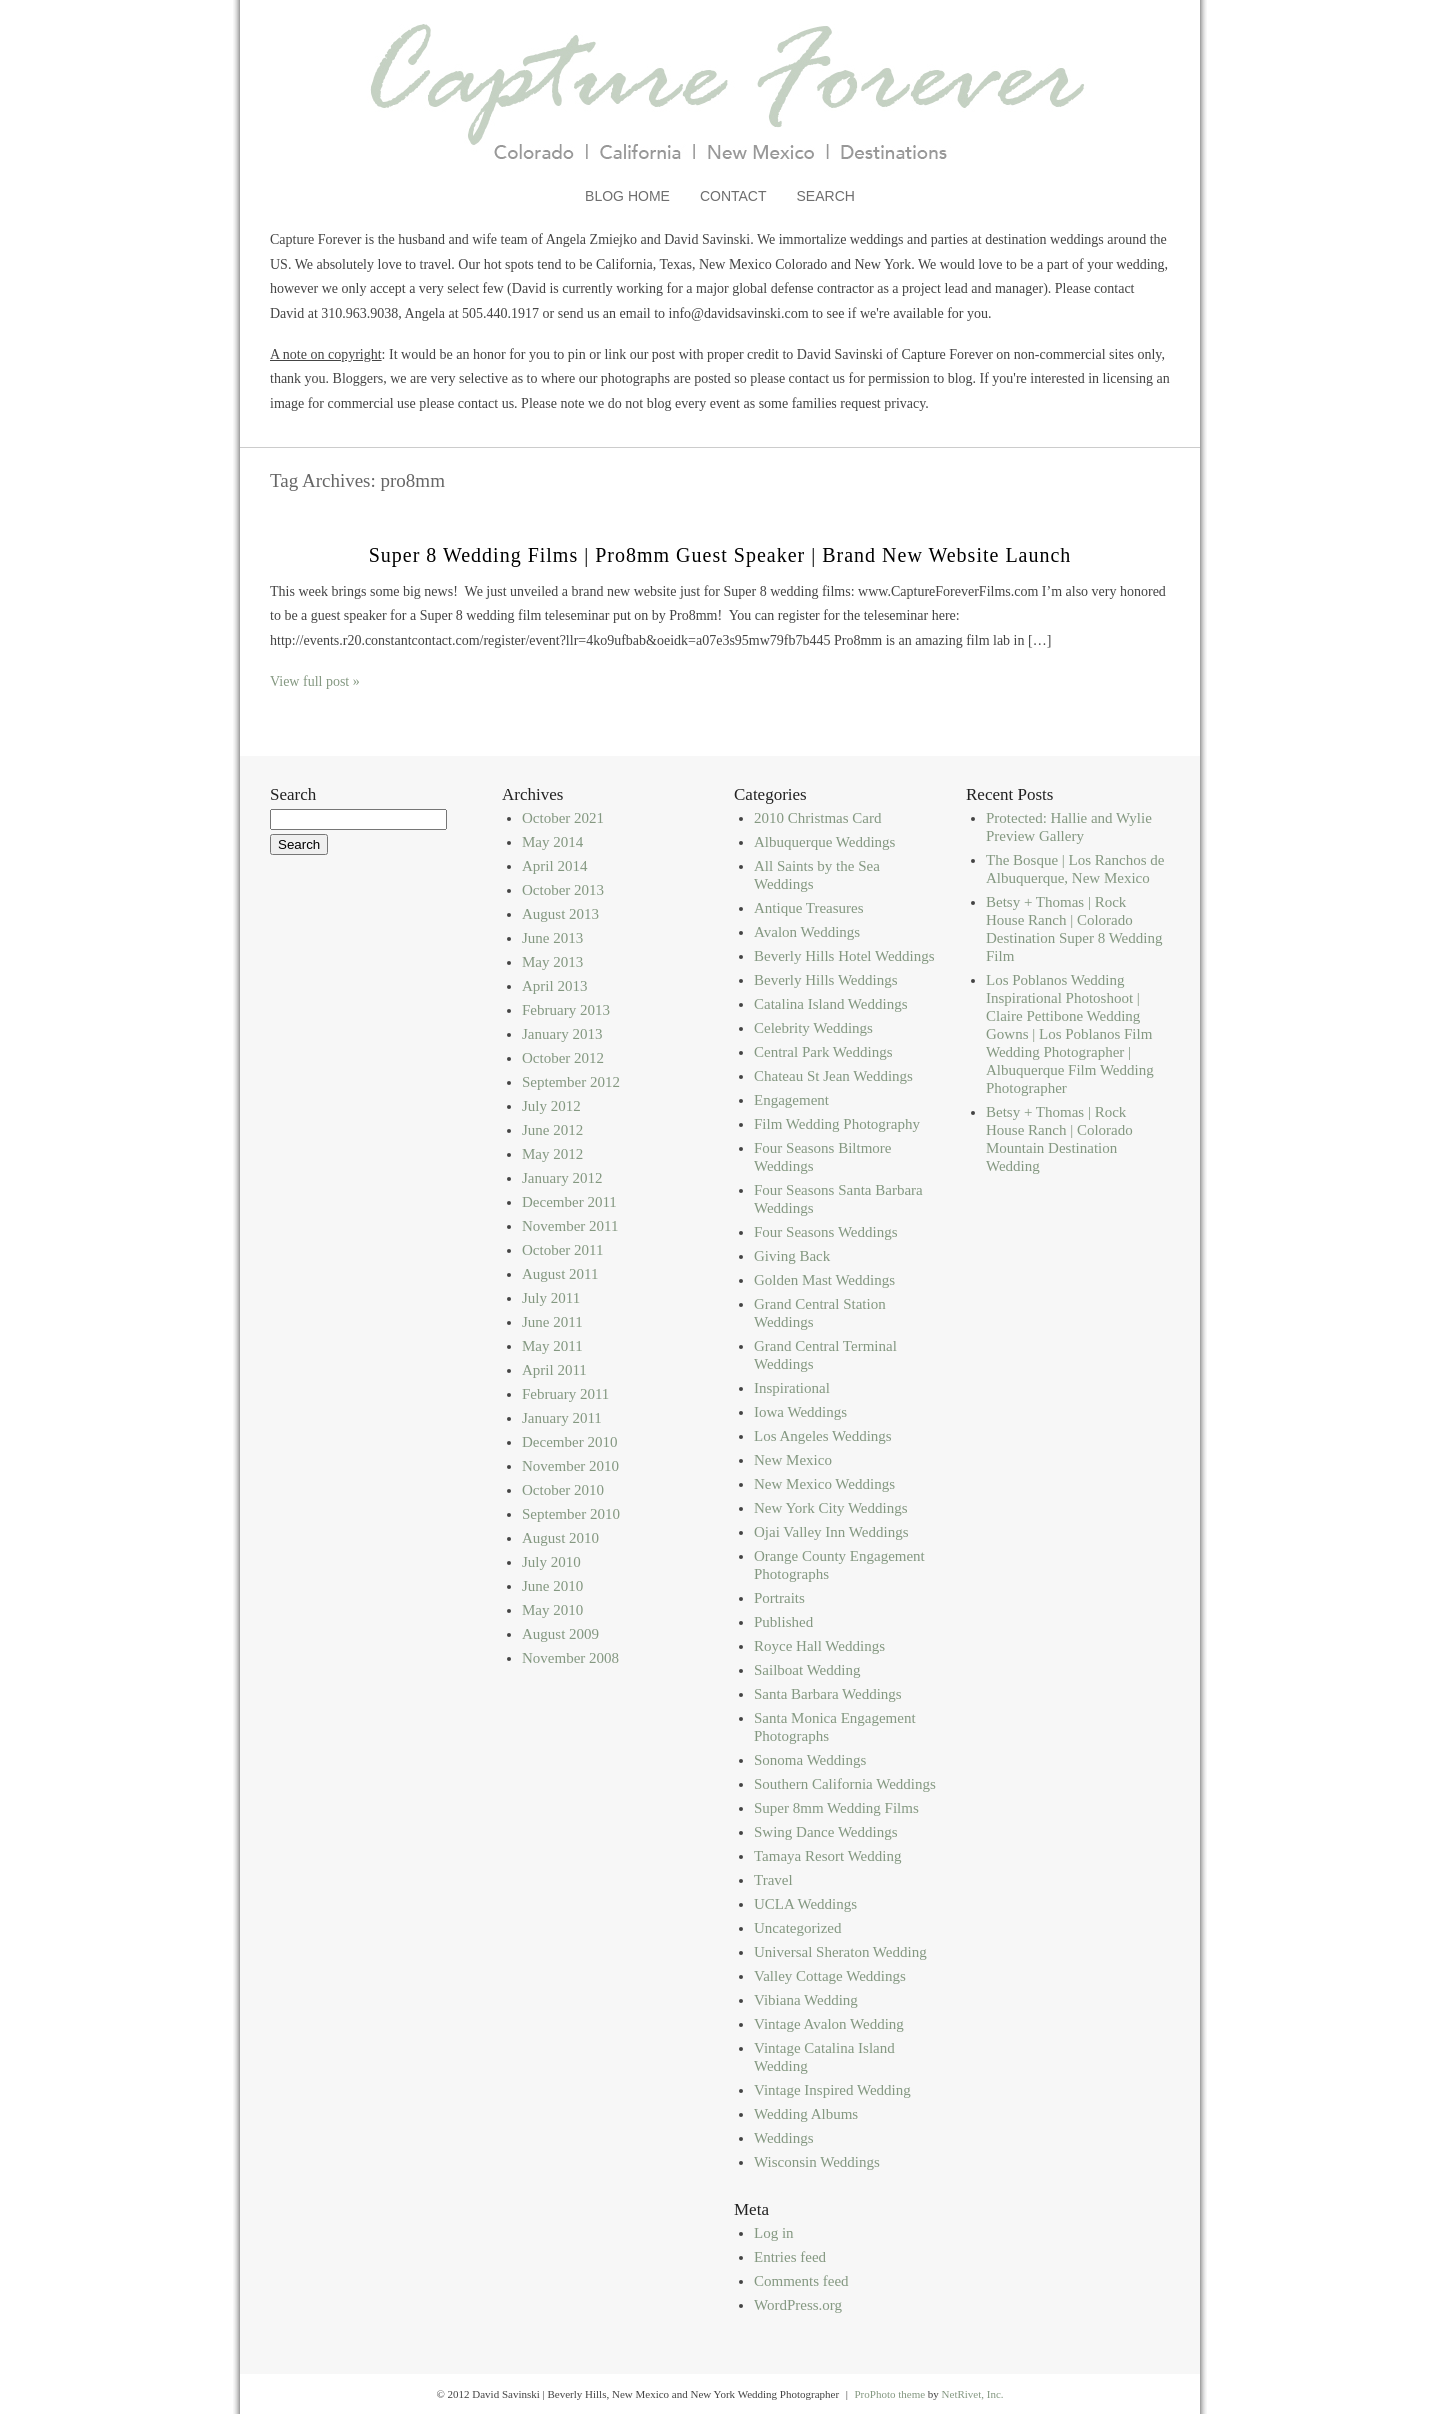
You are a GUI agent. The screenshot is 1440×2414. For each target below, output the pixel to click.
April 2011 (554, 1370)
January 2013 (562, 1034)
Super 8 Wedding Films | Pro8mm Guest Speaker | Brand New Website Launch (720, 555)
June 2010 (552, 1586)
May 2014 (552, 842)
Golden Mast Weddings (824, 1280)
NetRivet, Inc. (973, 2394)
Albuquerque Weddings (824, 842)
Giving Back (792, 1256)
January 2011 (562, 1418)
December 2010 (569, 1442)
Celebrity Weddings (813, 1028)
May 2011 (552, 1346)
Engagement (791, 1100)
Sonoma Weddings (810, 1760)
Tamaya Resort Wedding (827, 1856)
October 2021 (563, 818)
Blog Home (627, 196)
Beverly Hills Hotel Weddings (844, 956)
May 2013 (552, 962)
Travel (773, 1880)
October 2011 (563, 1250)
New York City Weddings (831, 1508)
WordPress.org (798, 2305)
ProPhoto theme (889, 2394)
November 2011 (570, 1226)
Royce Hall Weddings (819, 1646)
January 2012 (562, 1178)
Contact (733, 196)
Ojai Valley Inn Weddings (831, 1532)
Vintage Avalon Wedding (829, 2024)
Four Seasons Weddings (826, 1232)
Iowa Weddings (800, 1412)
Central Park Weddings (823, 1052)
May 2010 (552, 1610)
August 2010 (560, 1538)
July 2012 (551, 1106)
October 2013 (563, 890)
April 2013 (554, 986)
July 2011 (551, 1298)
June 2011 (552, 1322)
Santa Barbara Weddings (828, 1694)
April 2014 (554, 866)
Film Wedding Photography (837, 1124)
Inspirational (792, 1388)
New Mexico (793, 1460)
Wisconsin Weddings (817, 2162)
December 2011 (569, 1202)
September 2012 (571, 1082)
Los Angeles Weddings (823, 1436)
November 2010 (570, 1466)
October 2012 (563, 1058)
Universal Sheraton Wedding (840, 1952)
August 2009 (560, 1634)
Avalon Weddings (807, 932)
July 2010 (551, 1562)
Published (783, 1622)
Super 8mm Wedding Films (836, 1808)
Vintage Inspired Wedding (832, 2090)
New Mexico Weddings (824, 1484)
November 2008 (570, 1658)
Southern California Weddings (845, 1784)
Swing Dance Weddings (826, 1832)
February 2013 (566, 1010)
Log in (774, 2233)
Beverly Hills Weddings (826, 980)
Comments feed (801, 2281)
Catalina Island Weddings (831, 1004)
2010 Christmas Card (818, 818)
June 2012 (552, 1130)
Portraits (779, 1598)
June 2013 (552, 938)
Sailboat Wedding (807, 1670)
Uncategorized (797, 1928)
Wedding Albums (806, 2114)
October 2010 (563, 1490)
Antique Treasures (809, 908)
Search (826, 196)
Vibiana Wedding (806, 2000)
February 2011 (565, 1394)
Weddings (784, 2138)
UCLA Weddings (805, 1904)
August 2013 (560, 914)
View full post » (315, 681)
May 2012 (552, 1154)
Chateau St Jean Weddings (833, 1076)
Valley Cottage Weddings (830, 1976)
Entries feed (790, 2257)
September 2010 (571, 1514)
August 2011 (560, 1274)
